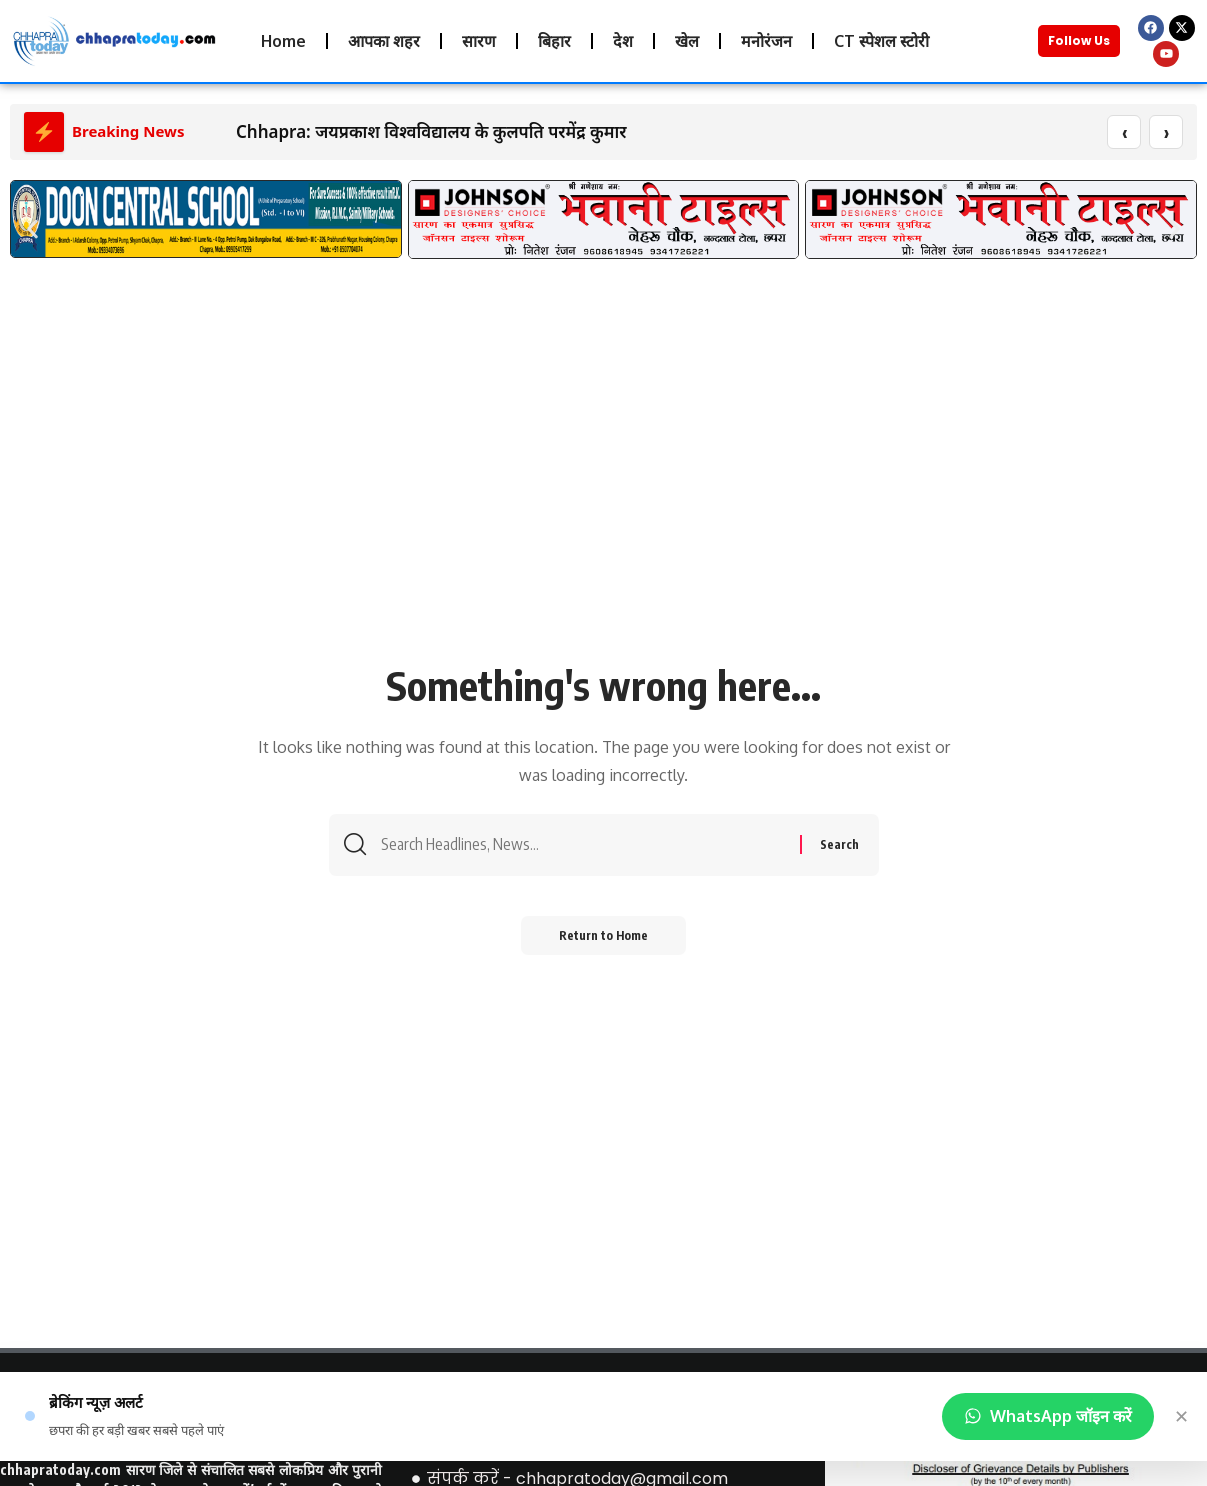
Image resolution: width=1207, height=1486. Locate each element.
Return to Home (603, 938)
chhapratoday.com (60, 1470)
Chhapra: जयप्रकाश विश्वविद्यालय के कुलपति (390, 132)
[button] (32, 230)
